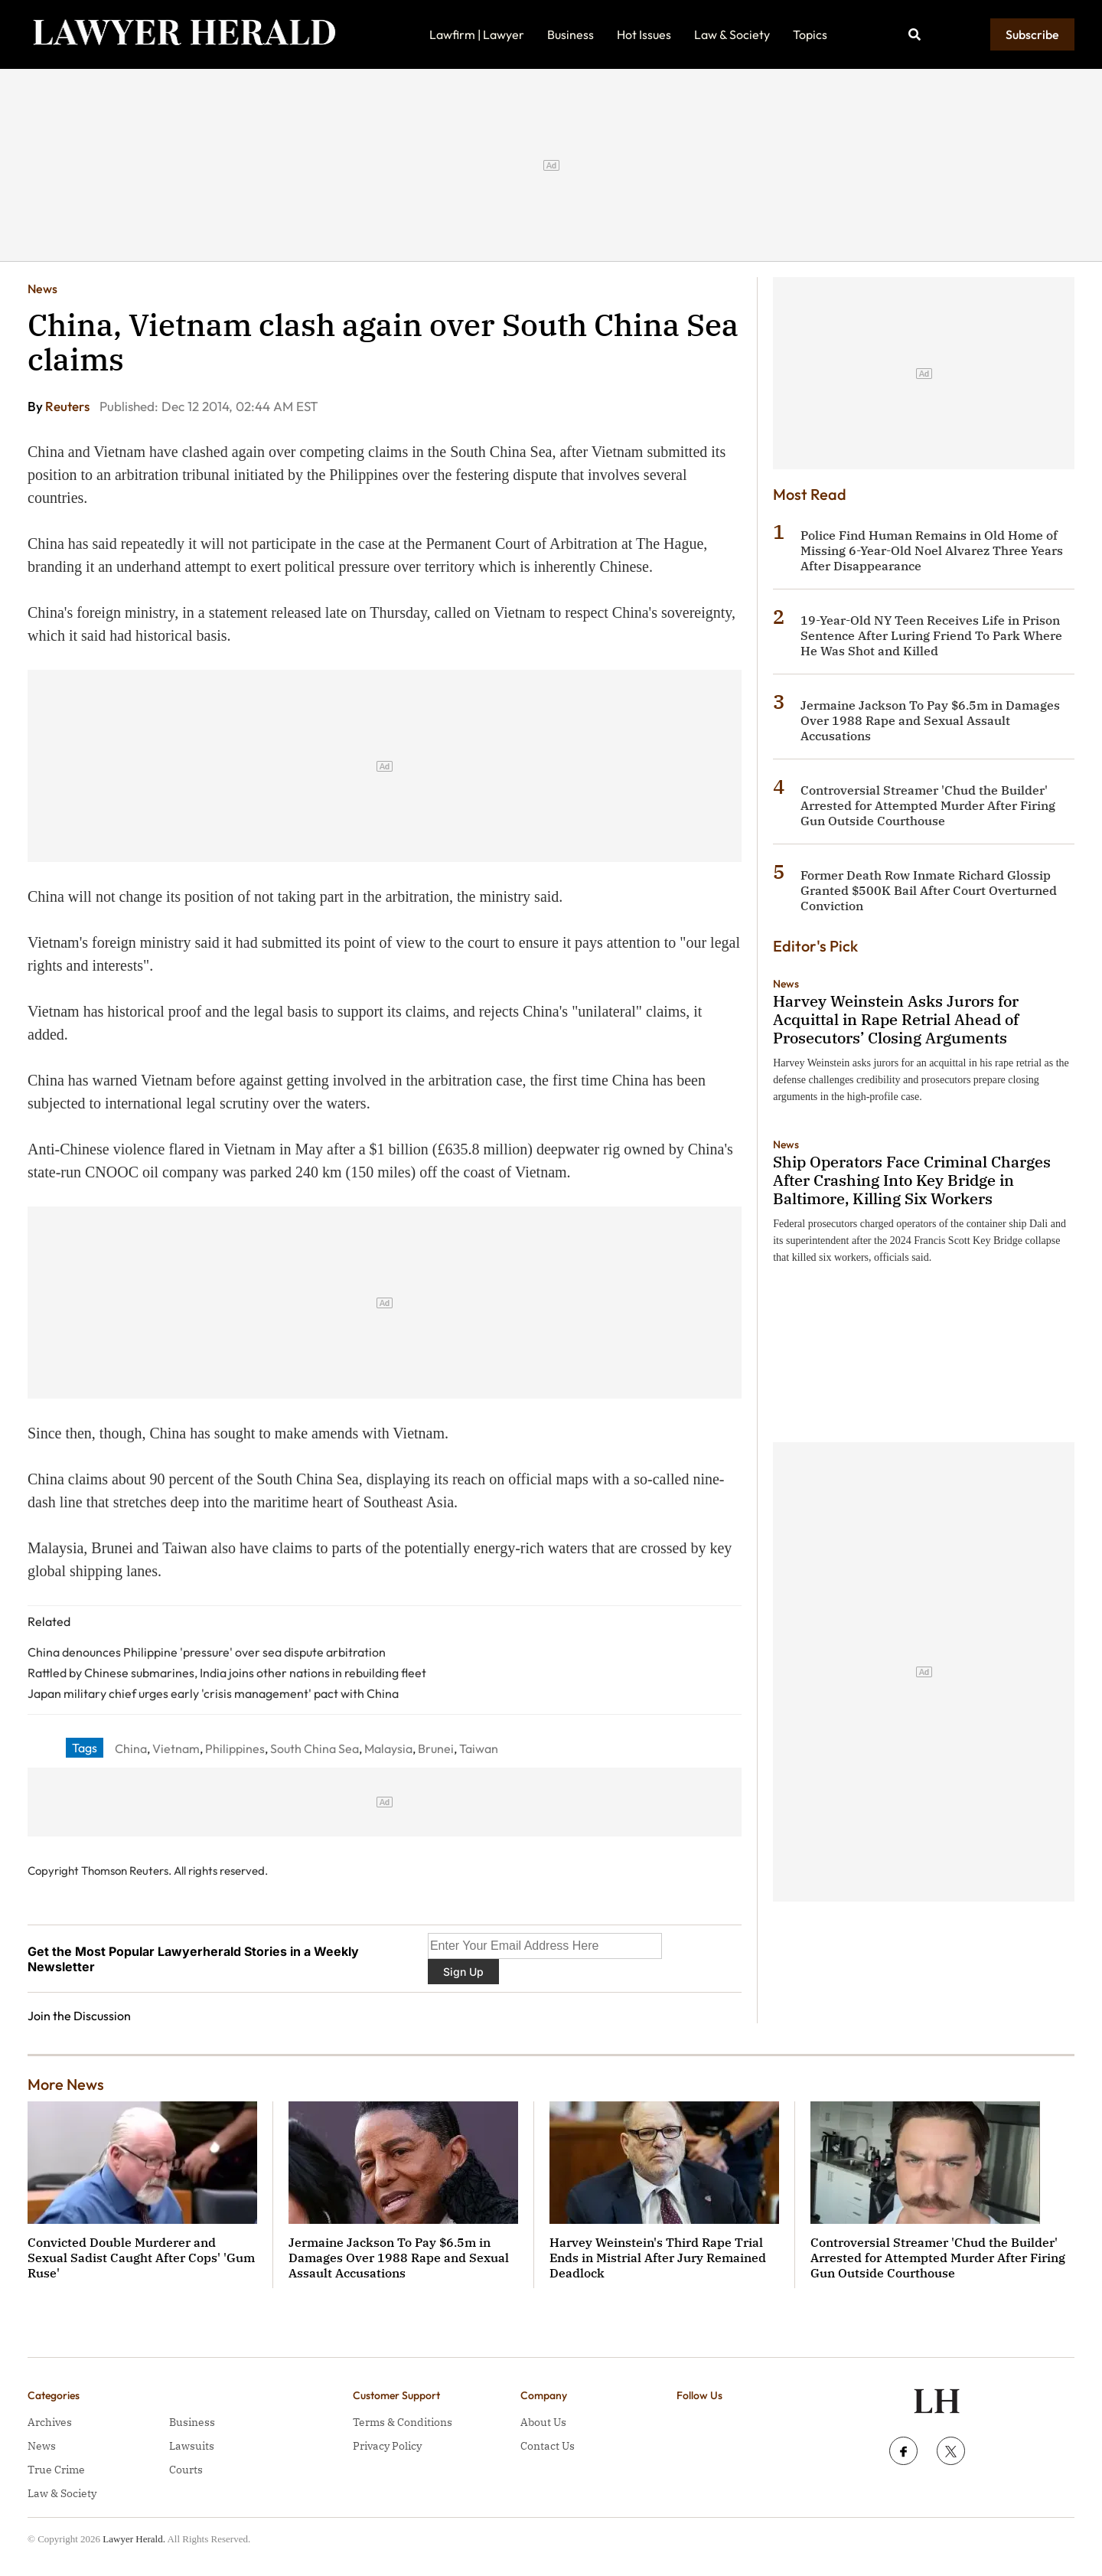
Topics (810, 34)
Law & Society (732, 34)
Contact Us (547, 2446)
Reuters (68, 406)
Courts (186, 2469)
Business (570, 34)
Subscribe (1032, 34)
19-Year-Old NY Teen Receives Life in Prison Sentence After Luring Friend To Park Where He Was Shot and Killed (931, 635)
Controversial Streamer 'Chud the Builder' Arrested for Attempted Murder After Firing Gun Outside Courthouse (927, 805)
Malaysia (388, 1748)
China (131, 1748)
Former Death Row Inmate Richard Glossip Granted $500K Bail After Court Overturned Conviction (928, 890)
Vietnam (176, 1748)
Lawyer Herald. (134, 2539)
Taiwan (478, 1748)
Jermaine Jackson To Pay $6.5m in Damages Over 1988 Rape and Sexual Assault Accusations (930, 720)
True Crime (56, 2469)
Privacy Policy (387, 2446)
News (42, 288)
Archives (50, 2422)
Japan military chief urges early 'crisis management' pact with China (213, 1693)
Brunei (436, 1748)
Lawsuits (191, 2446)
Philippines (235, 1748)
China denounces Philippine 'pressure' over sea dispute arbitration (207, 1652)
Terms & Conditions (402, 2422)
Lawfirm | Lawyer (476, 34)
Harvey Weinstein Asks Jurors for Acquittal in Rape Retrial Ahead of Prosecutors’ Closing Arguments (896, 1019)
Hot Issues (644, 34)
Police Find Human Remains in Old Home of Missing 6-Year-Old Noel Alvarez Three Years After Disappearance (931, 550)
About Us (543, 2422)
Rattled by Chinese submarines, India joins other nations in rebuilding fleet (227, 1672)
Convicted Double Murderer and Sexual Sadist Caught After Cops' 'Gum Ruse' (141, 2258)
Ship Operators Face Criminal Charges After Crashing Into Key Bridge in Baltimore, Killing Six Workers (912, 1180)
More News (66, 2084)
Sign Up (463, 1971)
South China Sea (314, 1748)
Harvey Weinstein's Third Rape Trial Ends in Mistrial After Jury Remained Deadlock (657, 2258)
